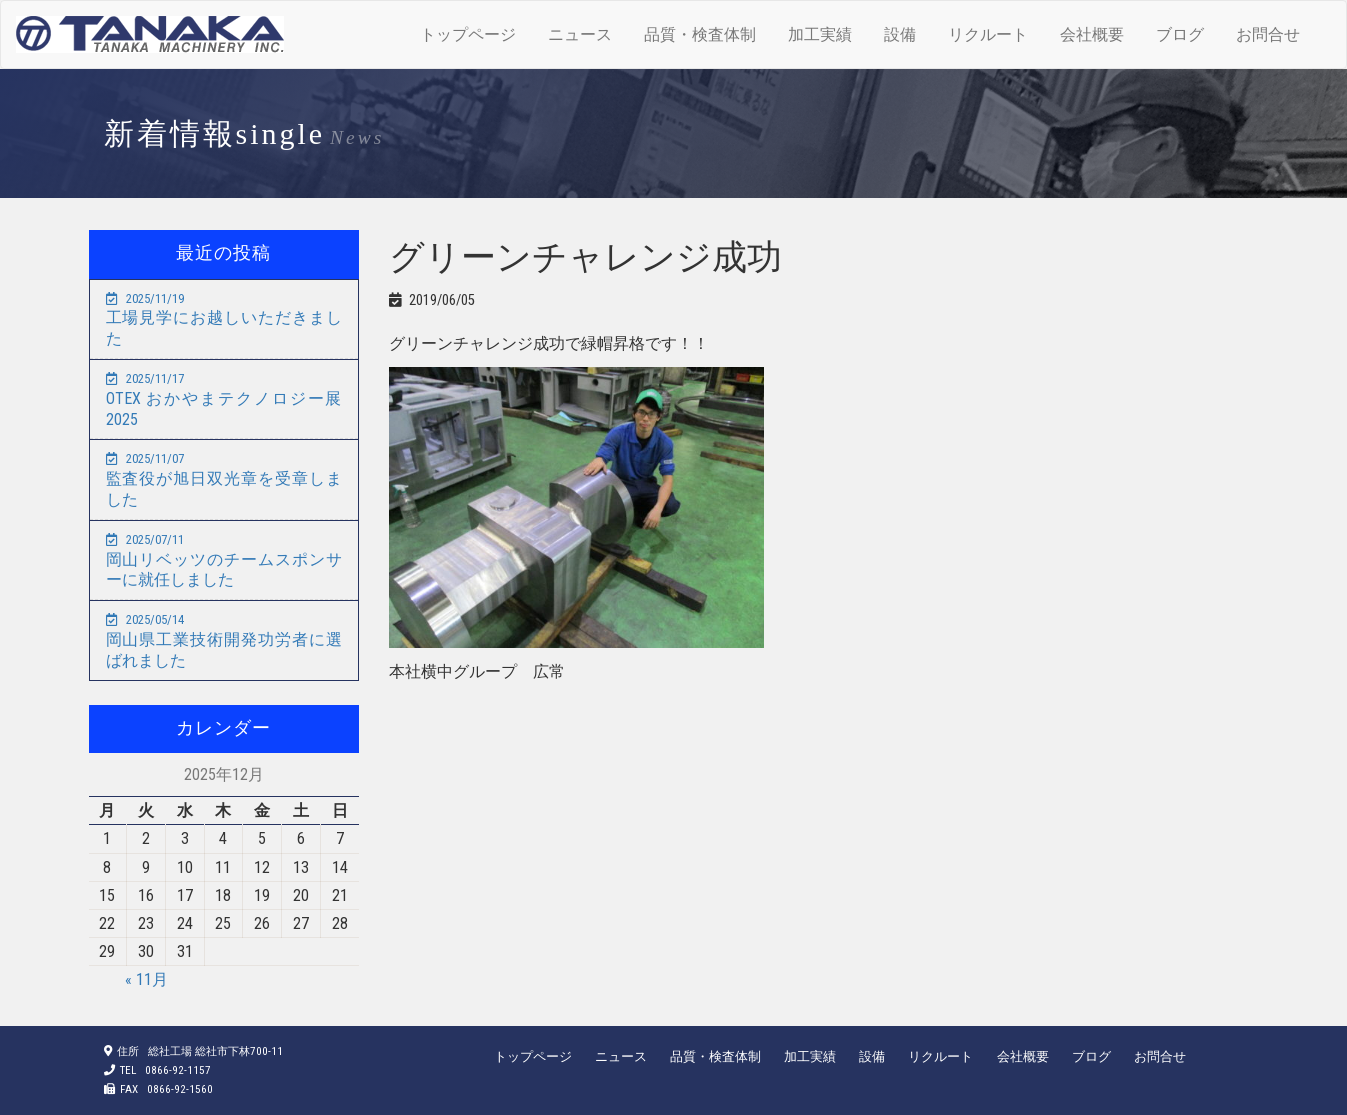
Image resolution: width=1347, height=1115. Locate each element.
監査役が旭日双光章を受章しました (224, 480)
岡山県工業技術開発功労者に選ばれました (224, 641)
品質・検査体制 (700, 34)
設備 (900, 34)
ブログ (1180, 34)
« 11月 (146, 979)
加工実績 (820, 34)
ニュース (580, 34)
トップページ (468, 34)
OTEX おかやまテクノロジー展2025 (224, 400)
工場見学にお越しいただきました (224, 320)
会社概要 (1092, 34)
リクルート (988, 34)
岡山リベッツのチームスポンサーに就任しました (224, 561)
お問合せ (1268, 34)
